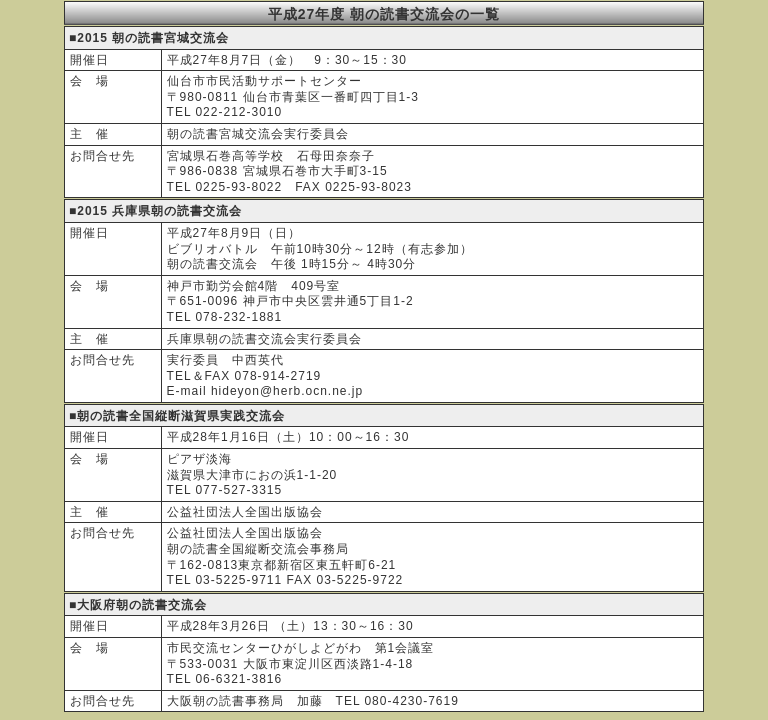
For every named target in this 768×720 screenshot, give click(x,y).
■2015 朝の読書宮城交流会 (149, 38)
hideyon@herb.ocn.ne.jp (287, 391)
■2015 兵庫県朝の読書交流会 (155, 211)
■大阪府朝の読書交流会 (138, 605)
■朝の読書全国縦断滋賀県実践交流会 (177, 416)
